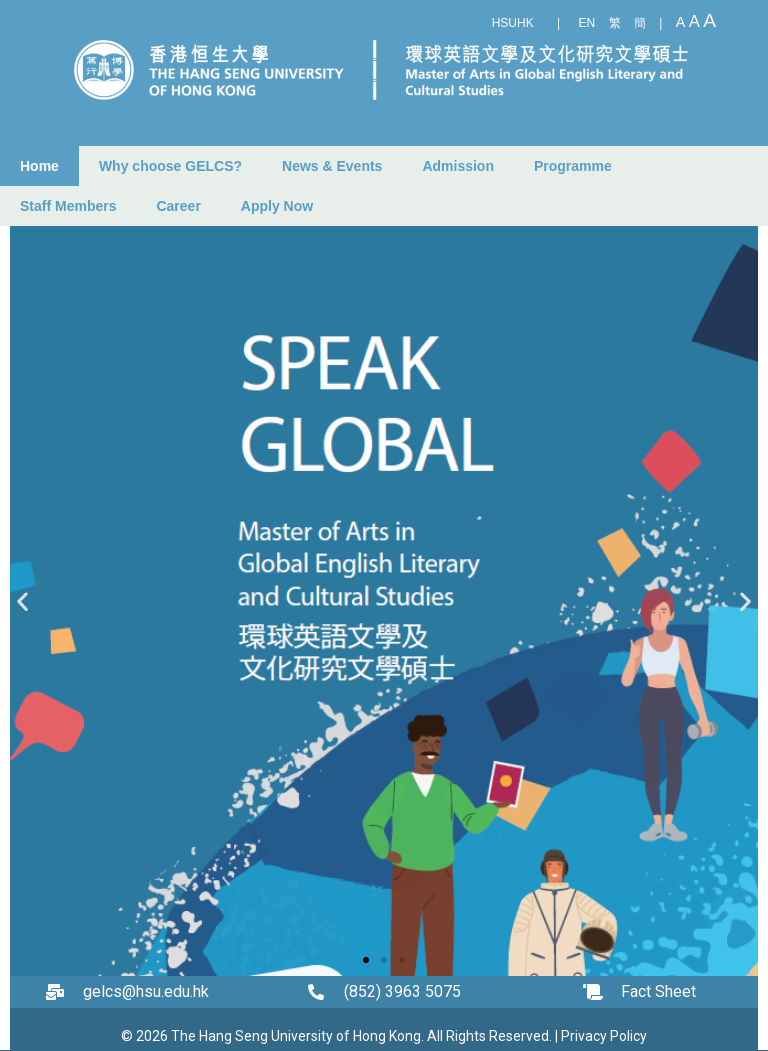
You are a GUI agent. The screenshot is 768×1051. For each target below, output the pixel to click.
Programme (573, 166)
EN (587, 23)
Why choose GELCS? (170, 166)
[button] (22, 601)
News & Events (332, 166)
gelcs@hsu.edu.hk (146, 991)
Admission (458, 166)
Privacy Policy (604, 1036)
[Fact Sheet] (598, 992)
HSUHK (513, 23)
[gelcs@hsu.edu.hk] (60, 992)
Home (39, 166)
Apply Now (277, 206)
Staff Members (68, 206)
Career (178, 206)
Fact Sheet (658, 991)
